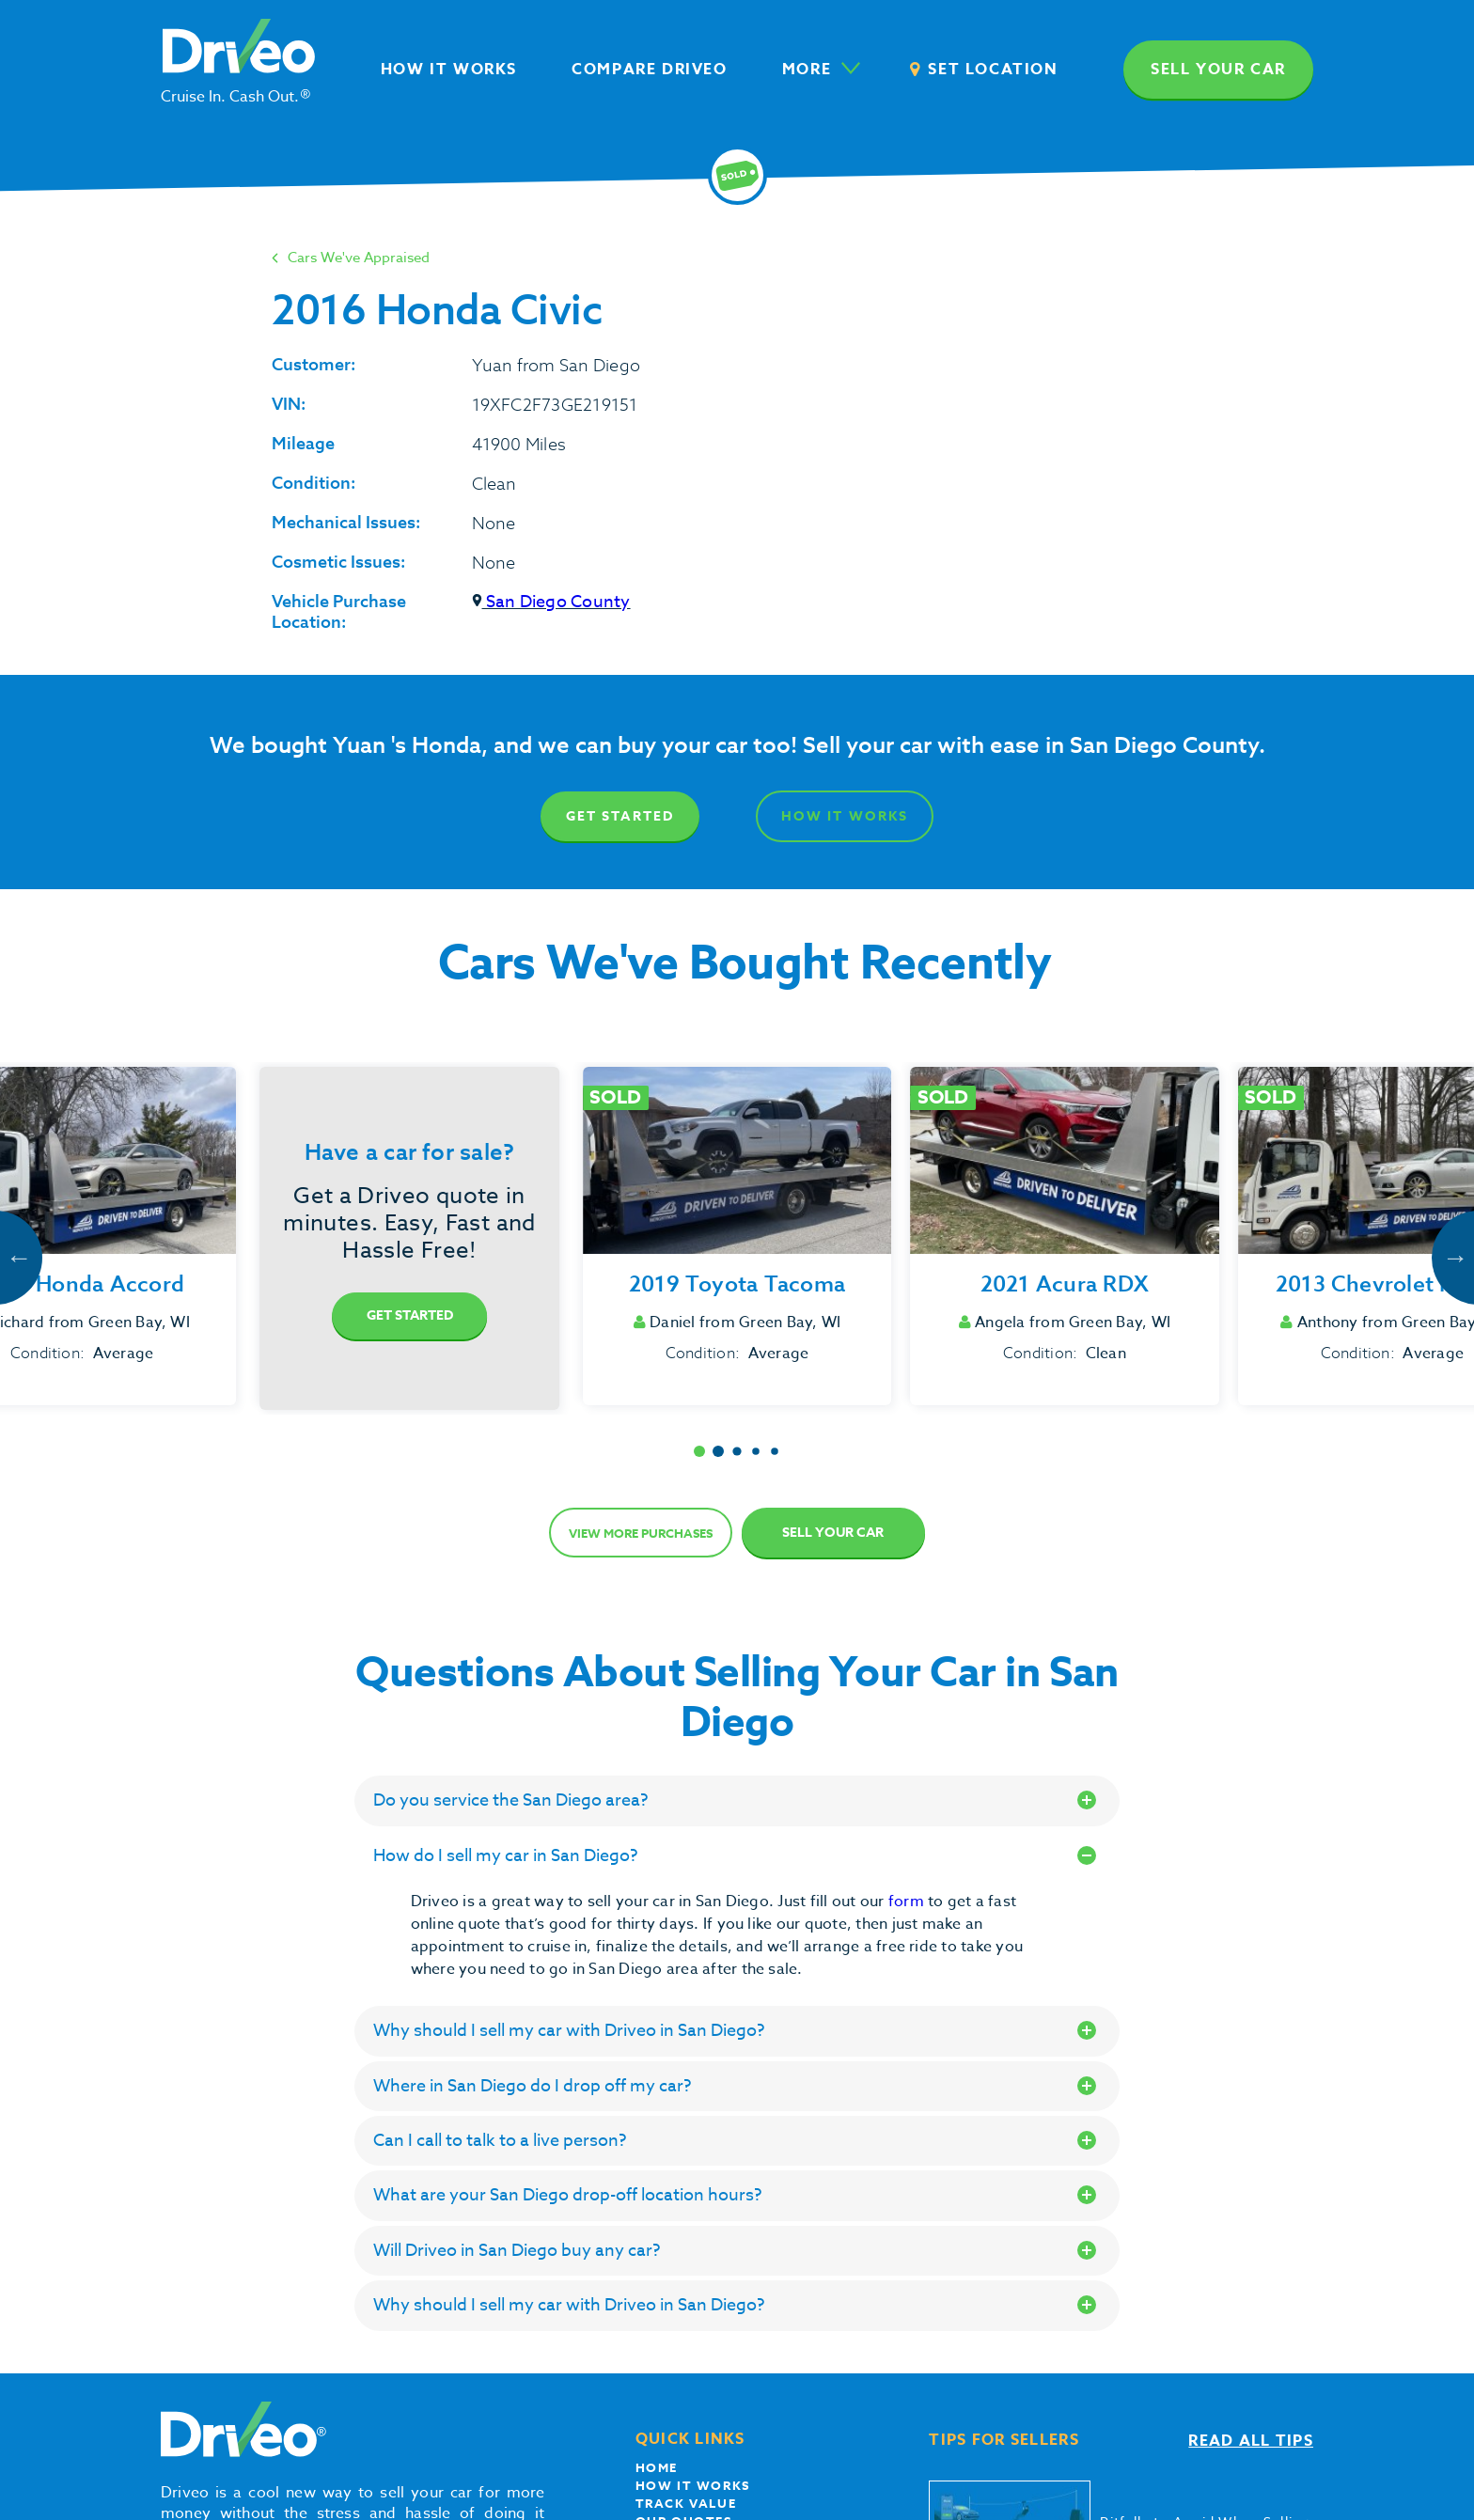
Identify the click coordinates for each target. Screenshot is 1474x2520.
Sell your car (1218, 69)
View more (641, 1533)
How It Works (844, 816)
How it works (692, 2485)
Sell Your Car (833, 1532)
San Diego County (551, 602)
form (908, 1901)
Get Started (620, 816)
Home (656, 2467)
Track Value (686, 2503)
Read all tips (1250, 2441)
